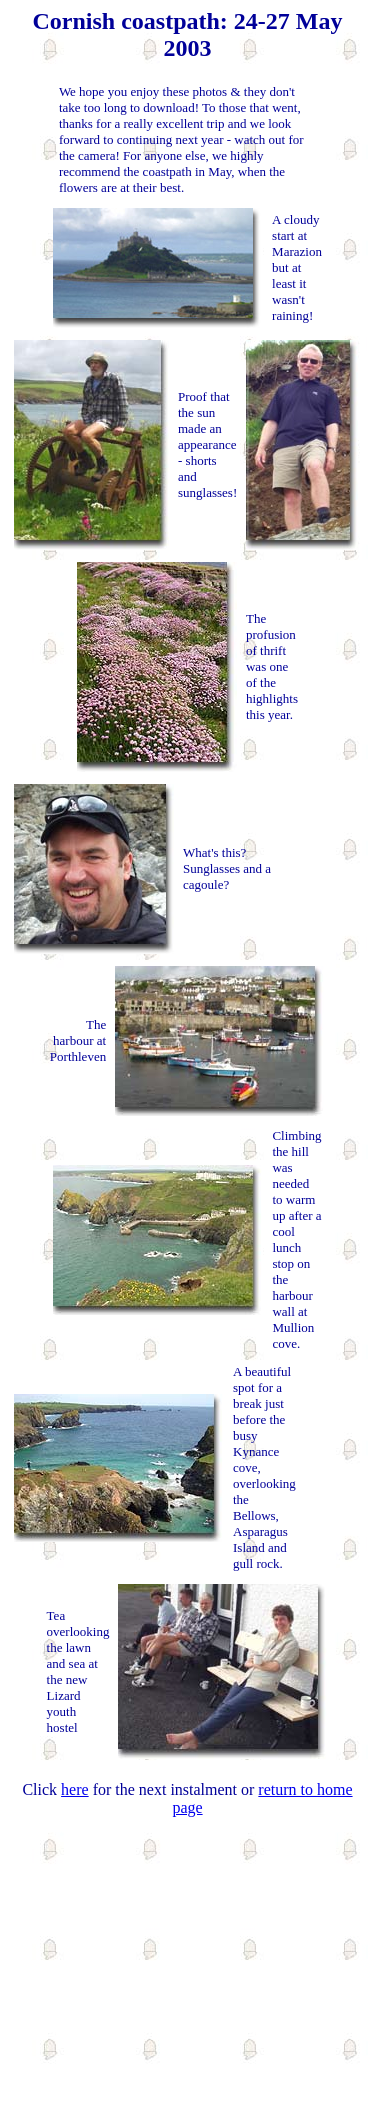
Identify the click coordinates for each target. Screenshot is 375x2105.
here (75, 1789)
